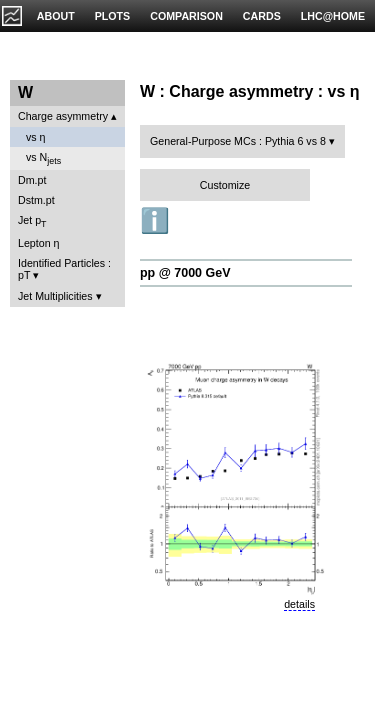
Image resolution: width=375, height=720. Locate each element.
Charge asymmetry (63, 116)
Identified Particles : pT (64, 269)
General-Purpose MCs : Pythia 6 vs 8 (238, 141)
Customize (225, 185)
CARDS (262, 16)
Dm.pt (32, 180)
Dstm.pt (36, 200)
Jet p (32, 221)
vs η (36, 137)
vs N (43, 158)
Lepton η (38, 243)
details (299, 604)
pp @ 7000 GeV (185, 273)
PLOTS (113, 16)
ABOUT (56, 16)
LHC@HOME (333, 16)
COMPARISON (186, 16)
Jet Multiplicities (55, 296)
